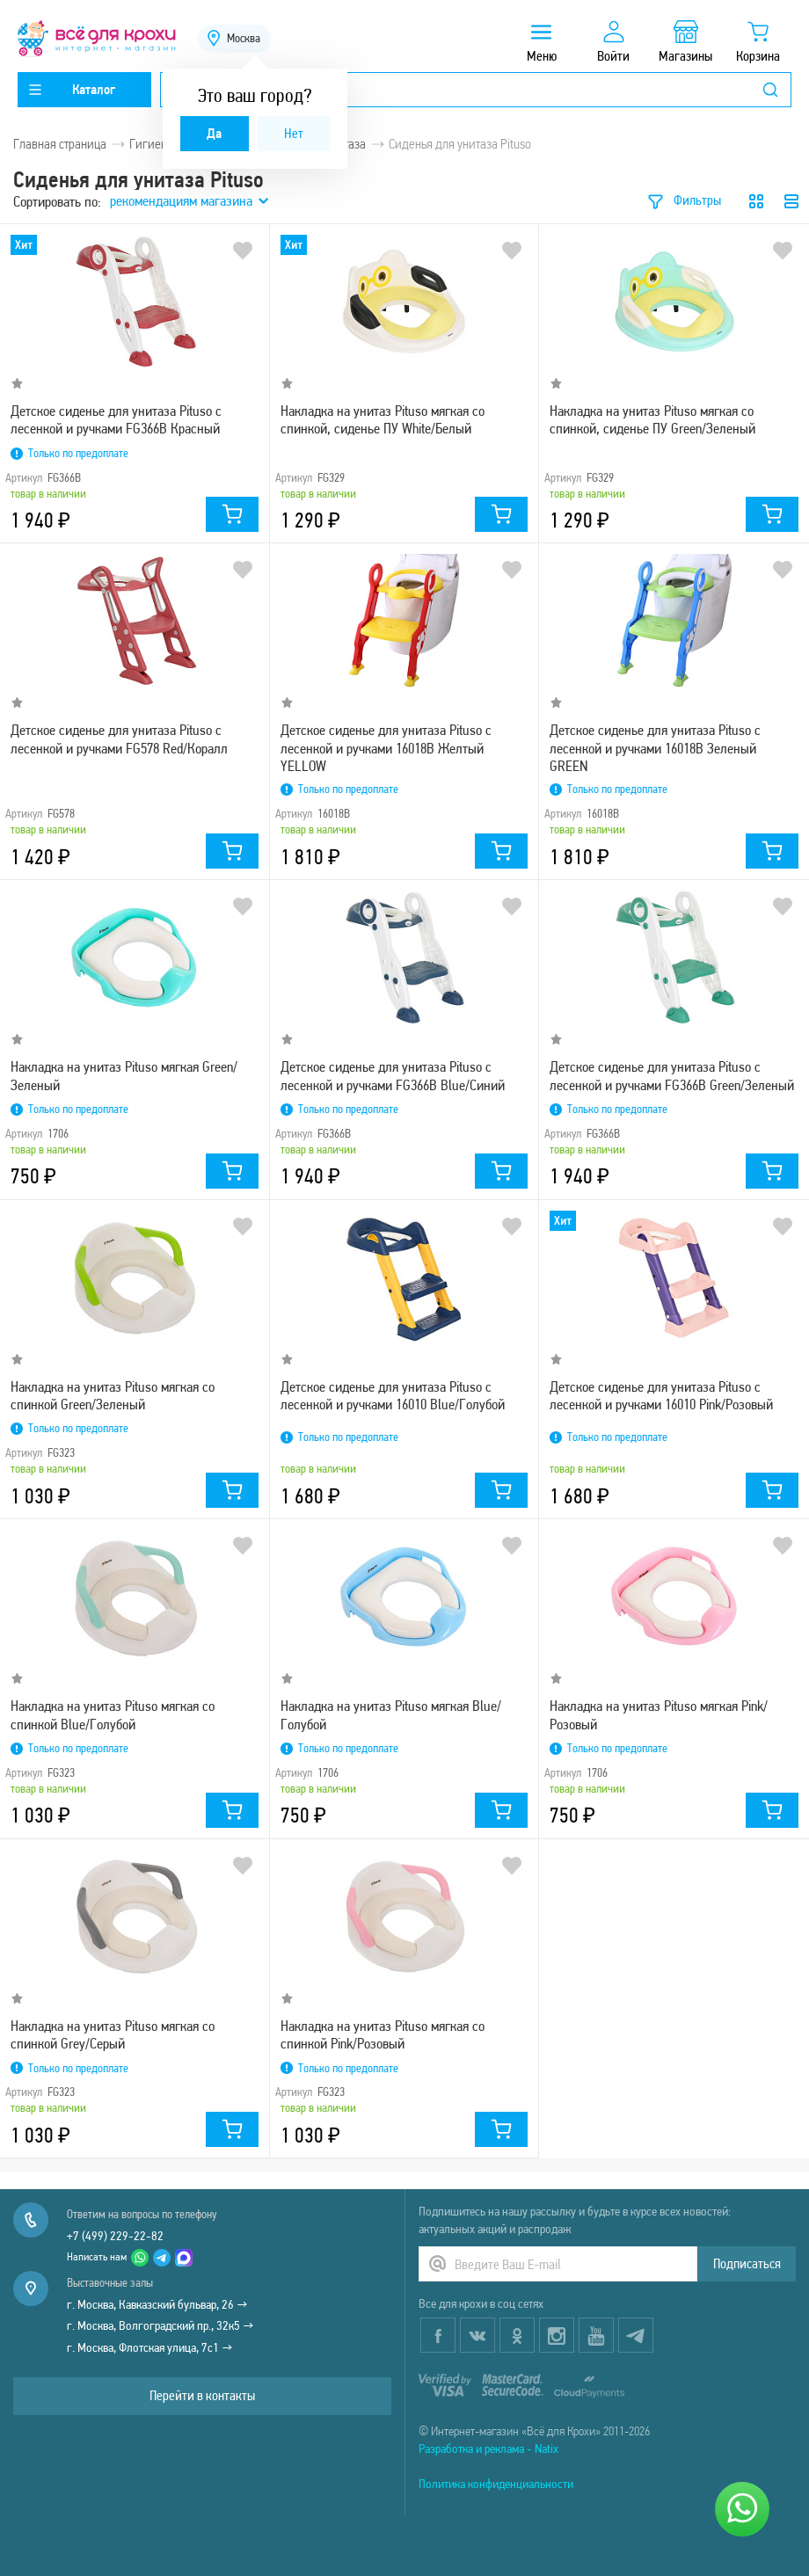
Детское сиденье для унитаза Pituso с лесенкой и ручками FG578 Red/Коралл (119, 738)
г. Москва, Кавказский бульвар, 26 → (157, 2304)
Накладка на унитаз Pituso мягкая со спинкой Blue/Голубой (113, 1714)
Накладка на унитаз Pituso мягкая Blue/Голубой (391, 1714)
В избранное (242, 250)
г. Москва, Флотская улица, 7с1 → (150, 2347)
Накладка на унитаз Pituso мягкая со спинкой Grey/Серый (113, 2034)
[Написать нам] (742, 2509)
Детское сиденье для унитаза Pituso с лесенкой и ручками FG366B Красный (116, 419)
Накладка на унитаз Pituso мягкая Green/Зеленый (124, 1075)
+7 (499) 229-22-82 (115, 2236)
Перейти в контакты (202, 2395)
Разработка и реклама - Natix (488, 2448)
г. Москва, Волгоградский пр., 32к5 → (160, 2325)
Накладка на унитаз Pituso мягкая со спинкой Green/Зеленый (113, 1395)
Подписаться (747, 2263)
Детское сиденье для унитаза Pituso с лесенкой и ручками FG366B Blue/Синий (393, 1075)
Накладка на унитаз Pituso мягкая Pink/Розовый (659, 1714)
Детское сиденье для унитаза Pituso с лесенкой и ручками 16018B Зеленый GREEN (655, 747)
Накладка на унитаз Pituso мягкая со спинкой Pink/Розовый (383, 2034)
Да (214, 133)
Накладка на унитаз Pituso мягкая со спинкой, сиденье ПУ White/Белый (383, 419)
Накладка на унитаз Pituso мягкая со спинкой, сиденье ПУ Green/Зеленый (652, 419)
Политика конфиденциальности (496, 2484)
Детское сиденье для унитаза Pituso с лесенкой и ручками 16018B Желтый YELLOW (386, 747)
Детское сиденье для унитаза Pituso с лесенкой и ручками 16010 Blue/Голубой (393, 1395)
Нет (293, 133)
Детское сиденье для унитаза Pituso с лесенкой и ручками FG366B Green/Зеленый (672, 1075)
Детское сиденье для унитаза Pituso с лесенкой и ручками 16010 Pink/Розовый (661, 1395)
